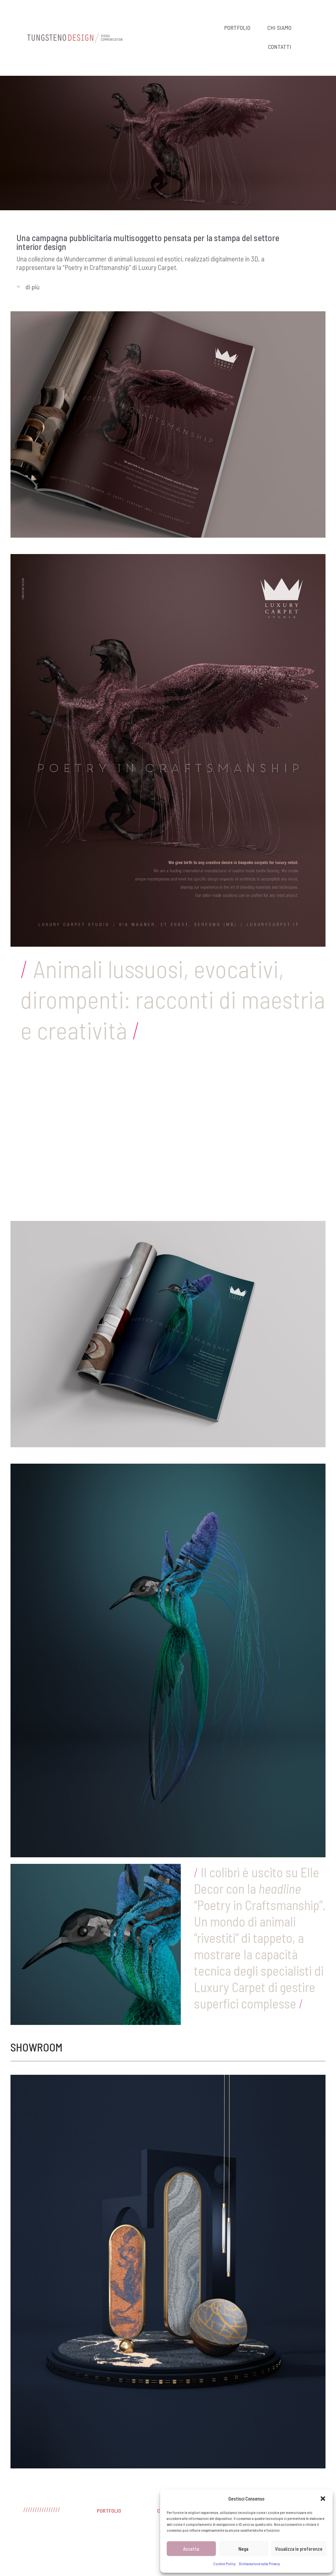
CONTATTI (279, 46)
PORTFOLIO (237, 27)
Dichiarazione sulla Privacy (259, 2563)
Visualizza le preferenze (299, 2549)
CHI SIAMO (279, 27)
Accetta (191, 2549)
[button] (323, 2498)
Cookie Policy (224, 2563)
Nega (243, 2549)
